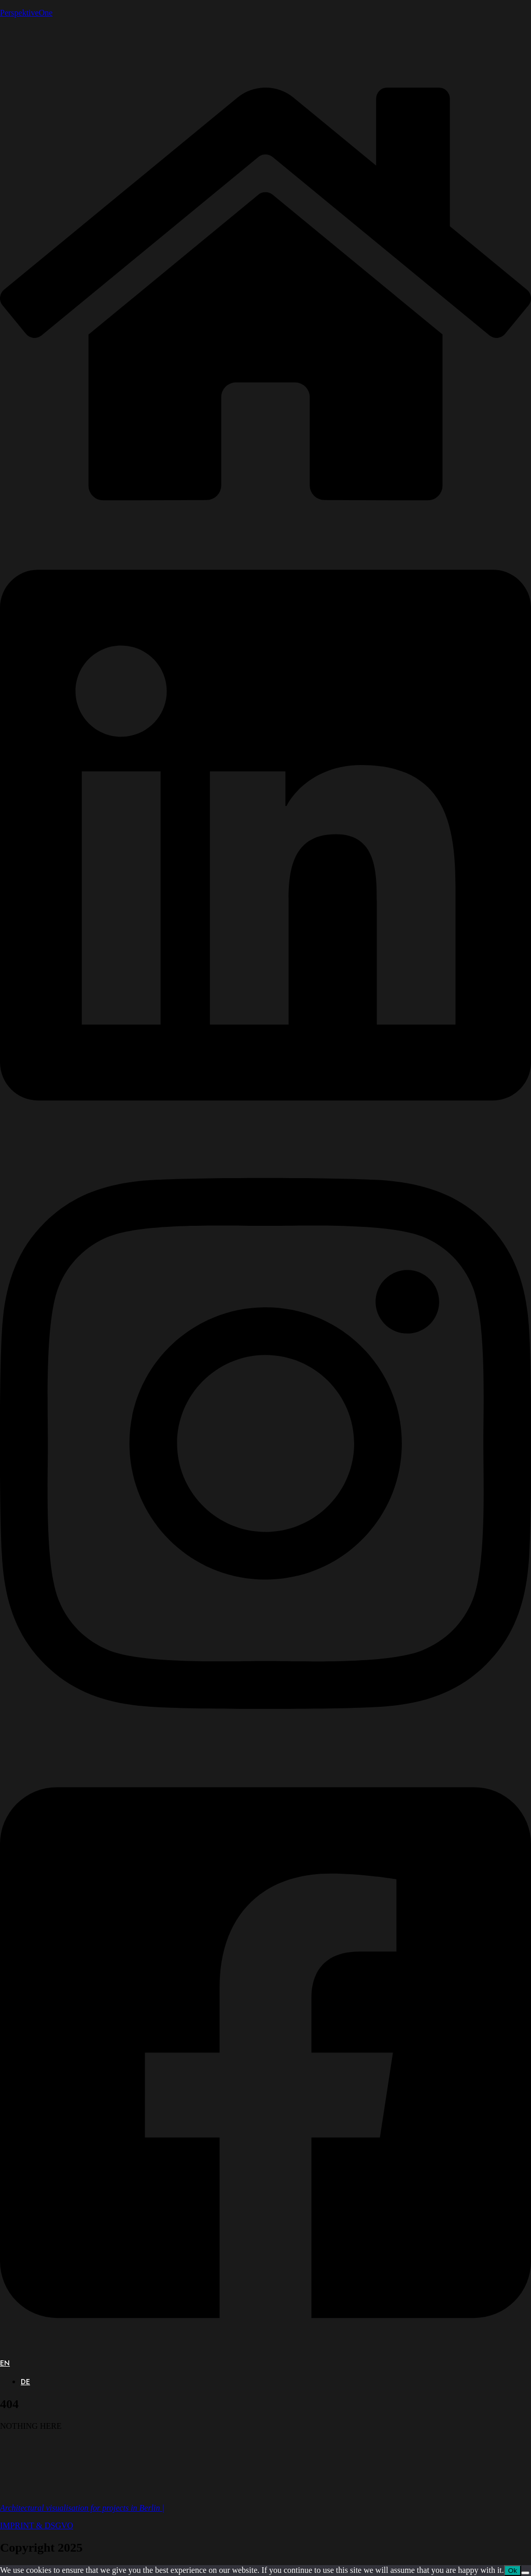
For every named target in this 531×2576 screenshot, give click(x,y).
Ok (512, 2570)
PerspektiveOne (26, 12)
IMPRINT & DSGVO (36, 2525)
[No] (525, 2572)
